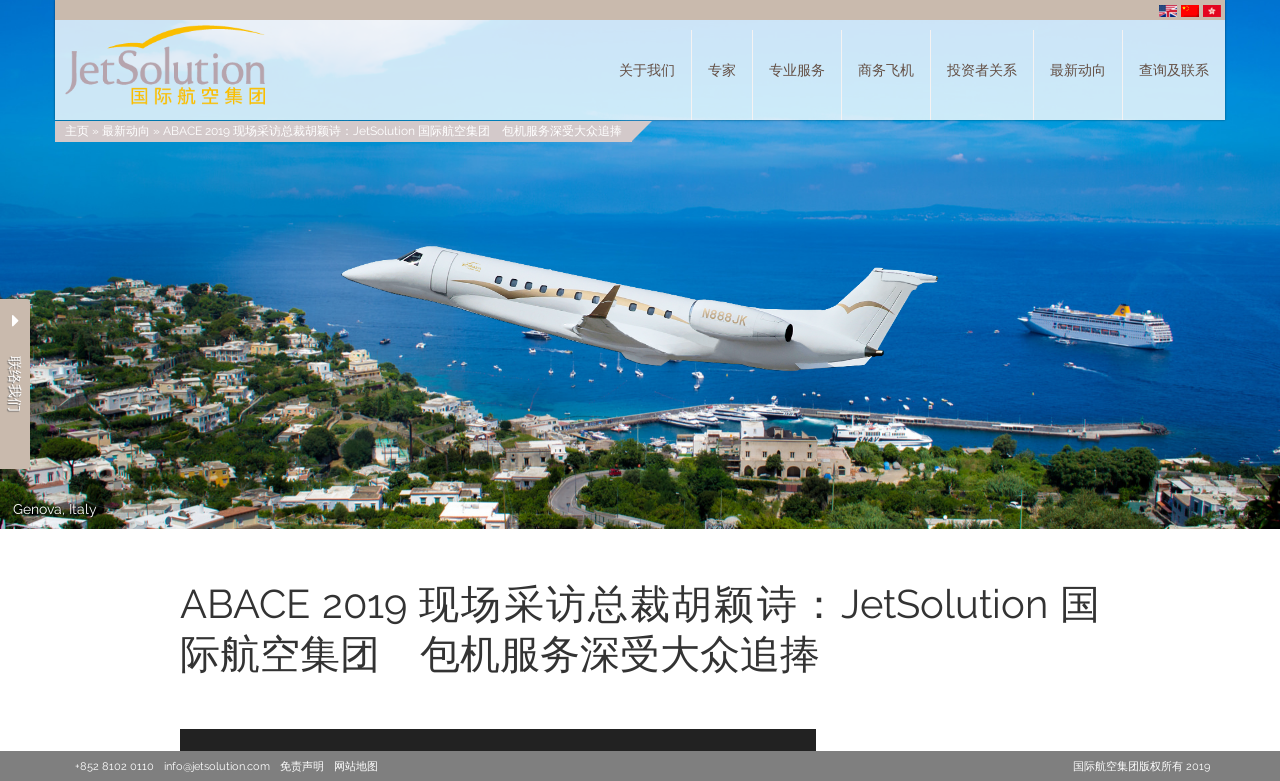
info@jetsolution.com (217, 766)
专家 (722, 70)
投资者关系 (982, 70)
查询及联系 (1174, 70)
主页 (77, 131)
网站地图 (356, 766)
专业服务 (797, 70)
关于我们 (647, 70)
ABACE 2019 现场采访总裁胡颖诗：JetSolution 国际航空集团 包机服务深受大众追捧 (392, 131)
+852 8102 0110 (114, 766)
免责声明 (302, 766)
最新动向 (1078, 70)
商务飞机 (886, 70)
